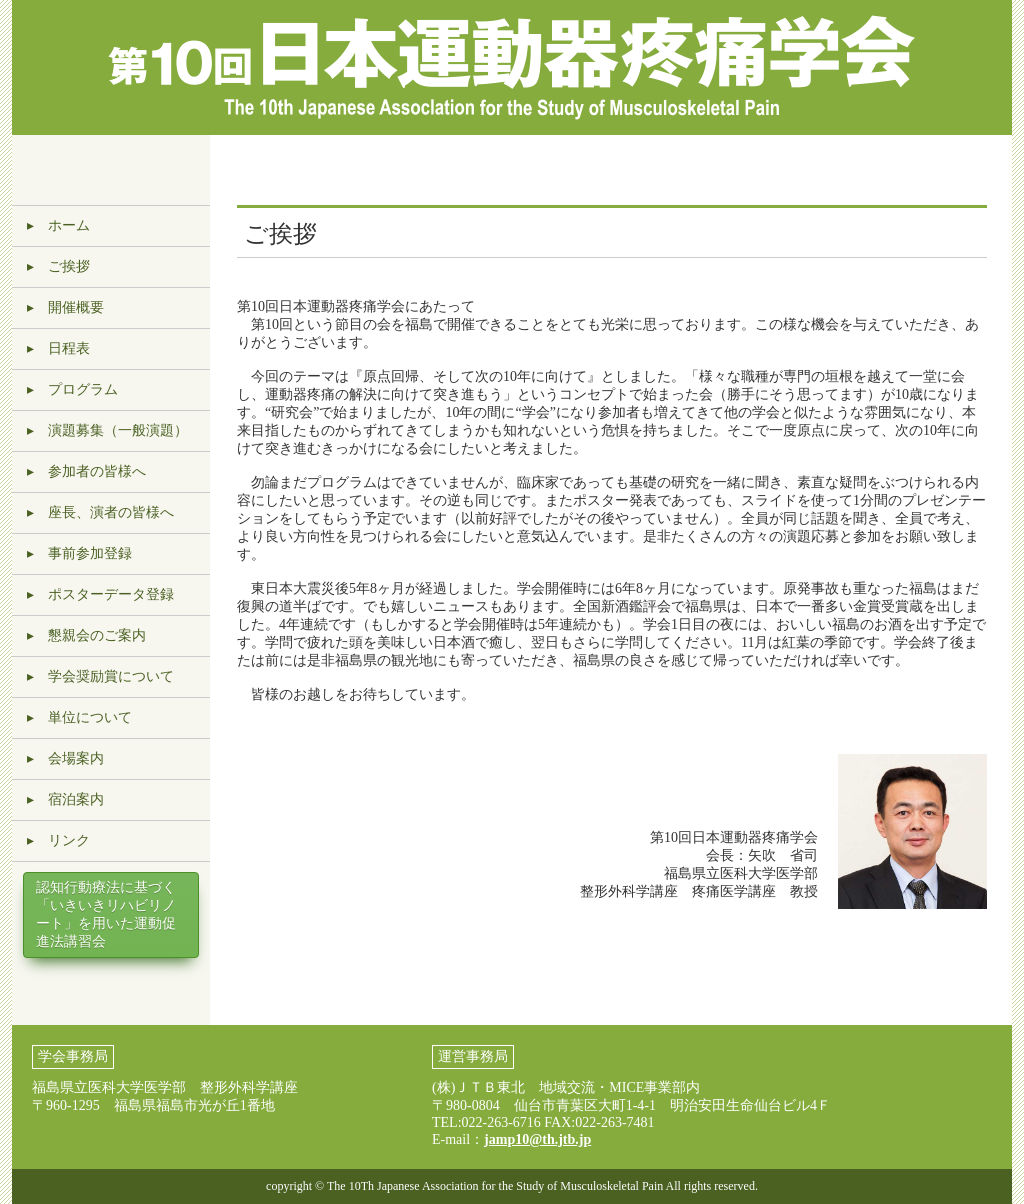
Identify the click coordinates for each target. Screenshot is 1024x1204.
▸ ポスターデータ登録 (100, 594)
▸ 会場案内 (65, 758)
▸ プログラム (72, 389)
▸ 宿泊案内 (65, 799)
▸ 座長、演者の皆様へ (100, 512)
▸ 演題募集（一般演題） (107, 430)
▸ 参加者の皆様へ (86, 471)
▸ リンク (58, 840)
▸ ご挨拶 (58, 266)
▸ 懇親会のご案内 (86, 635)
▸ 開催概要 (65, 307)
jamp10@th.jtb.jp (537, 1139)
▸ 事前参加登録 (79, 553)
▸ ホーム (58, 225)
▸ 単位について (79, 717)
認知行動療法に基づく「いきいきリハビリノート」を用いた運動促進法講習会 (106, 914)
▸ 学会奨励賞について (100, 676)
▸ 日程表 (58, 348)
